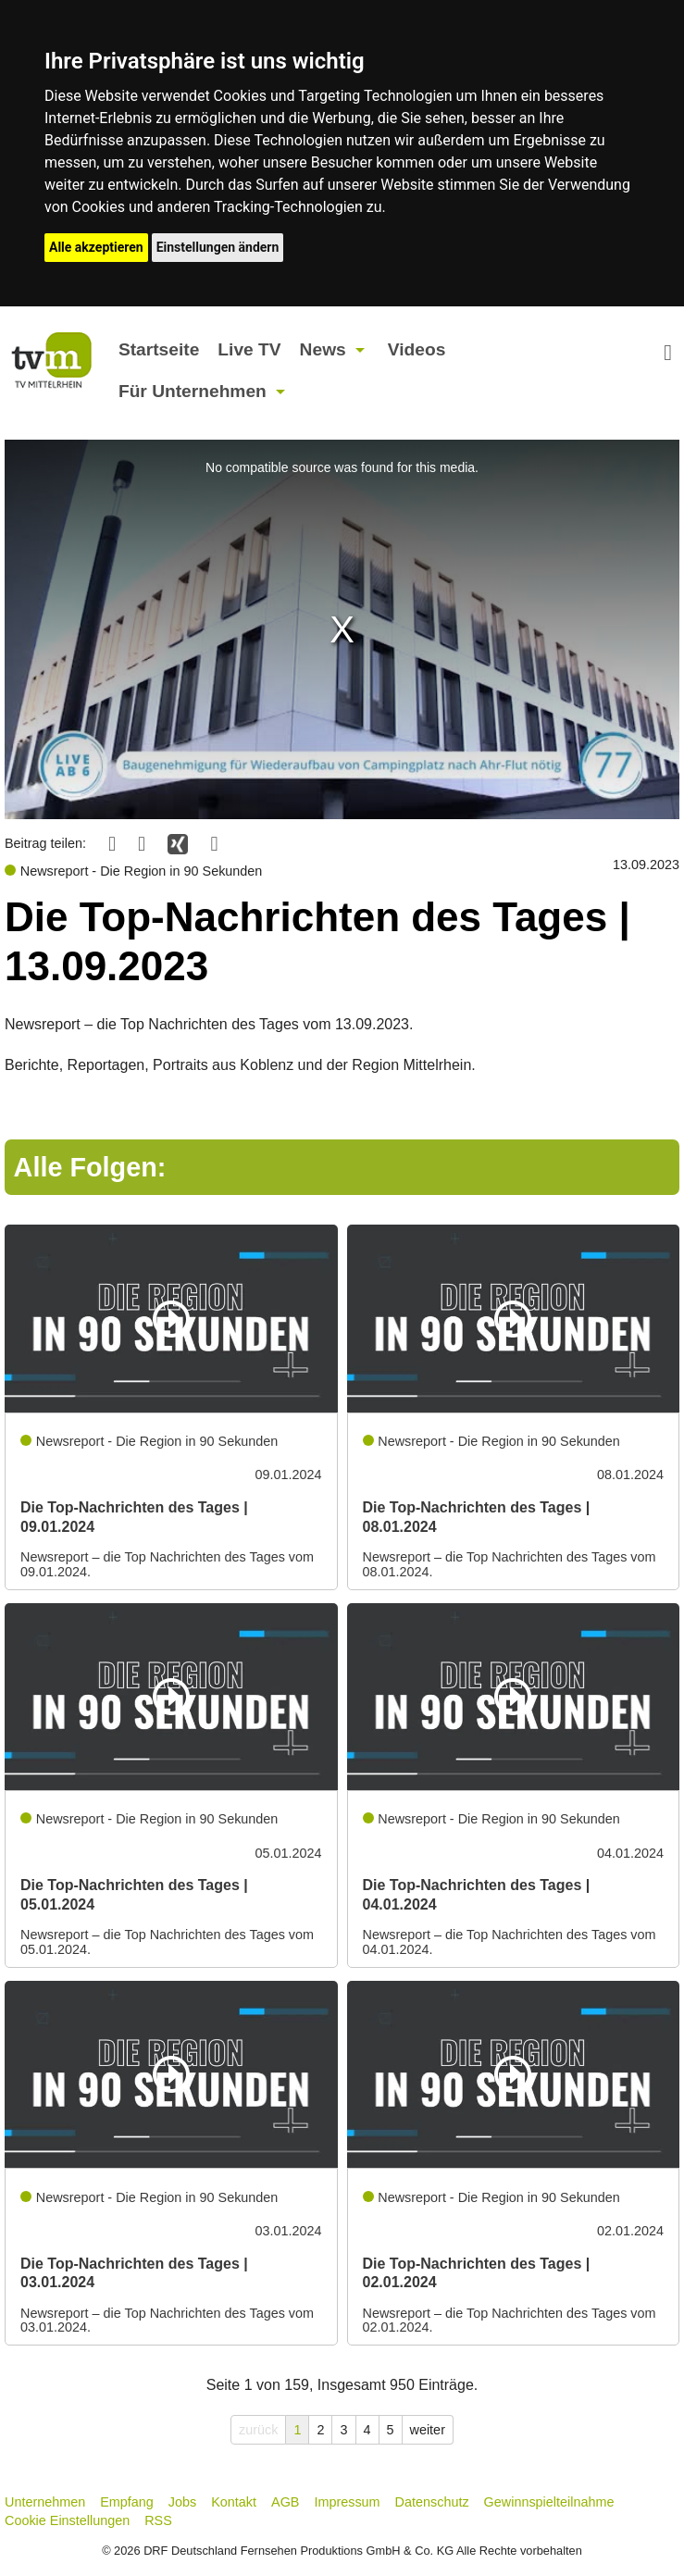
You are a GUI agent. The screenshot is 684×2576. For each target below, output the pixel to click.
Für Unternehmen (192, 391)
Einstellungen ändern (218, 247)
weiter (427, 2429)
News (323, 349)
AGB (285, 2502)
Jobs (182, 2502)
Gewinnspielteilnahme (549, 2502)
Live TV (249, 349)
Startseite (158, 349)
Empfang (127, 2502)
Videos (417, 349)
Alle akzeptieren (96, 247)
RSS (158, 2520)
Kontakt (233, 2502)
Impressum (346, 2502)
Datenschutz (432, 2502)
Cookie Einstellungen (67, 2520)
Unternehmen (45, 2502)
